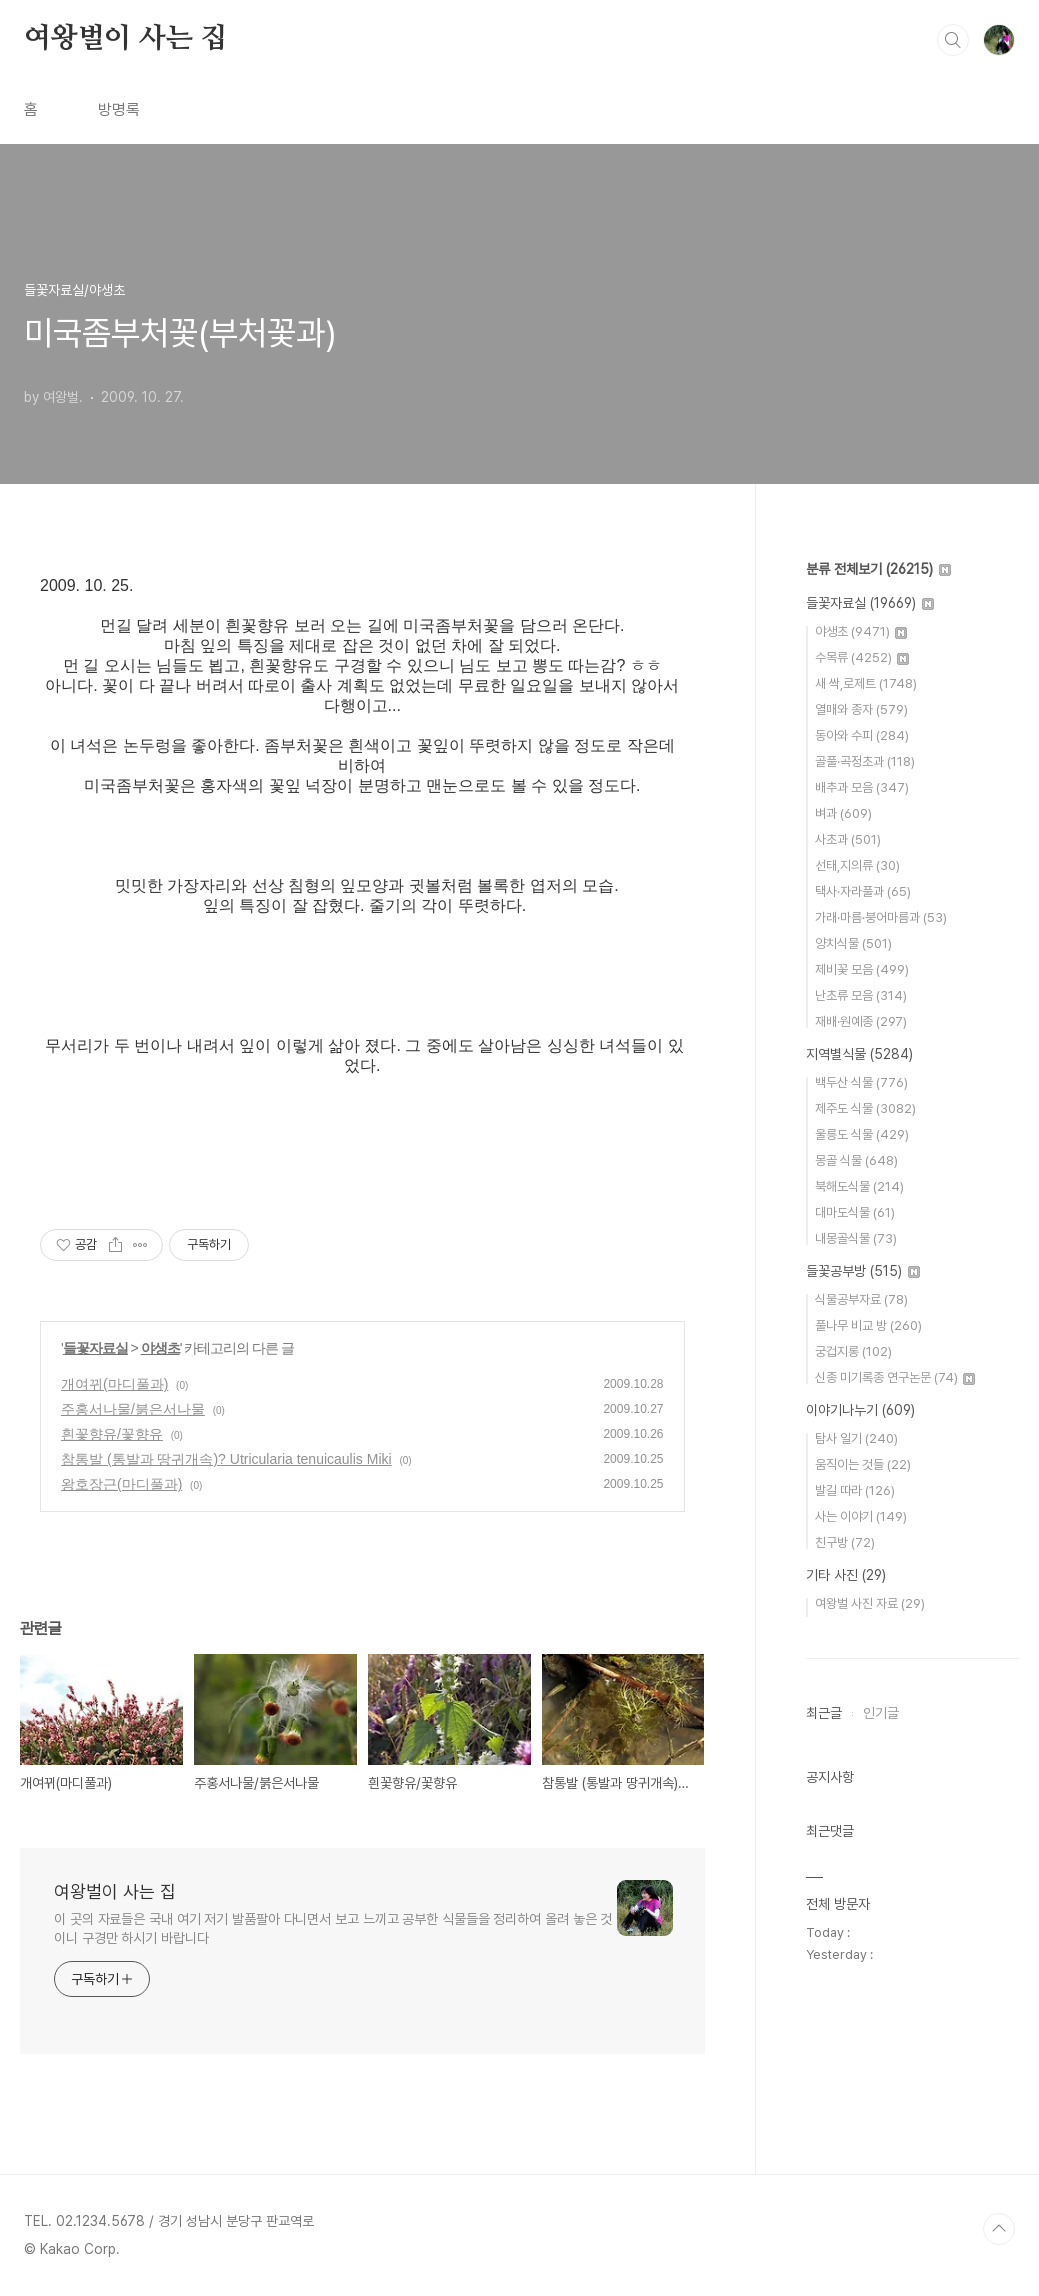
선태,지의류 (857, 865)
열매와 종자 (861, 709)
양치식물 (853, 943)
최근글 (824, 1713)
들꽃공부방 (863, 1271)
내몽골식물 (856, 1238)
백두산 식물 (861, 1082)
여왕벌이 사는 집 (125, 39)
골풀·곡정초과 (865, 761)
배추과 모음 (862, 787)
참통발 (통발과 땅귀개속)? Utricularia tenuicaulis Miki (226, 1459)
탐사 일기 (856, 1438)
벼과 (843, 813)
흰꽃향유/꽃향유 (112, 1434)
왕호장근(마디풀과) (121, 1484)
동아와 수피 (862, 735)
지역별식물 (859, 1054)
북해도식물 (859, 1186)
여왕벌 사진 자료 (870, 1603)
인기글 (881, 1713)
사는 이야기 (861, 1516)
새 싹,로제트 (866, 683)
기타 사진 (846, 1575)
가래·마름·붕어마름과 (881, 917)
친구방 (845, 1542)
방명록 (119, 109)
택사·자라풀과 (863, 891)
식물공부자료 (861, 1299)
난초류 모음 (861, 995)
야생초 (160, 1348)
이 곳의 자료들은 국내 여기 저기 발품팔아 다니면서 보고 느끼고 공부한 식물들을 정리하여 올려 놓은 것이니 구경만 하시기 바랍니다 (333, 1928)
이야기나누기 (860, 1410)
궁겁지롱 (853, 1351)
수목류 (862, 657)
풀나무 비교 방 (868, 1325)
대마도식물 (855, 1212)
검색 (953, 40)
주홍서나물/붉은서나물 (133, 1409)
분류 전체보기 (878, 569)
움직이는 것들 (863, 1464)
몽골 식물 (856, 1160)
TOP (999, 2229)
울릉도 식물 (862, 1134)
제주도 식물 (865, 1108)
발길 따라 (855, 1490)
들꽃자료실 (95, 1348)
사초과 (848, 839)
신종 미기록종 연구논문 (895, 1377)
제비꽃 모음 (862, 969)
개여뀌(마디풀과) (114, 1384)
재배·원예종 (861, 1021)
